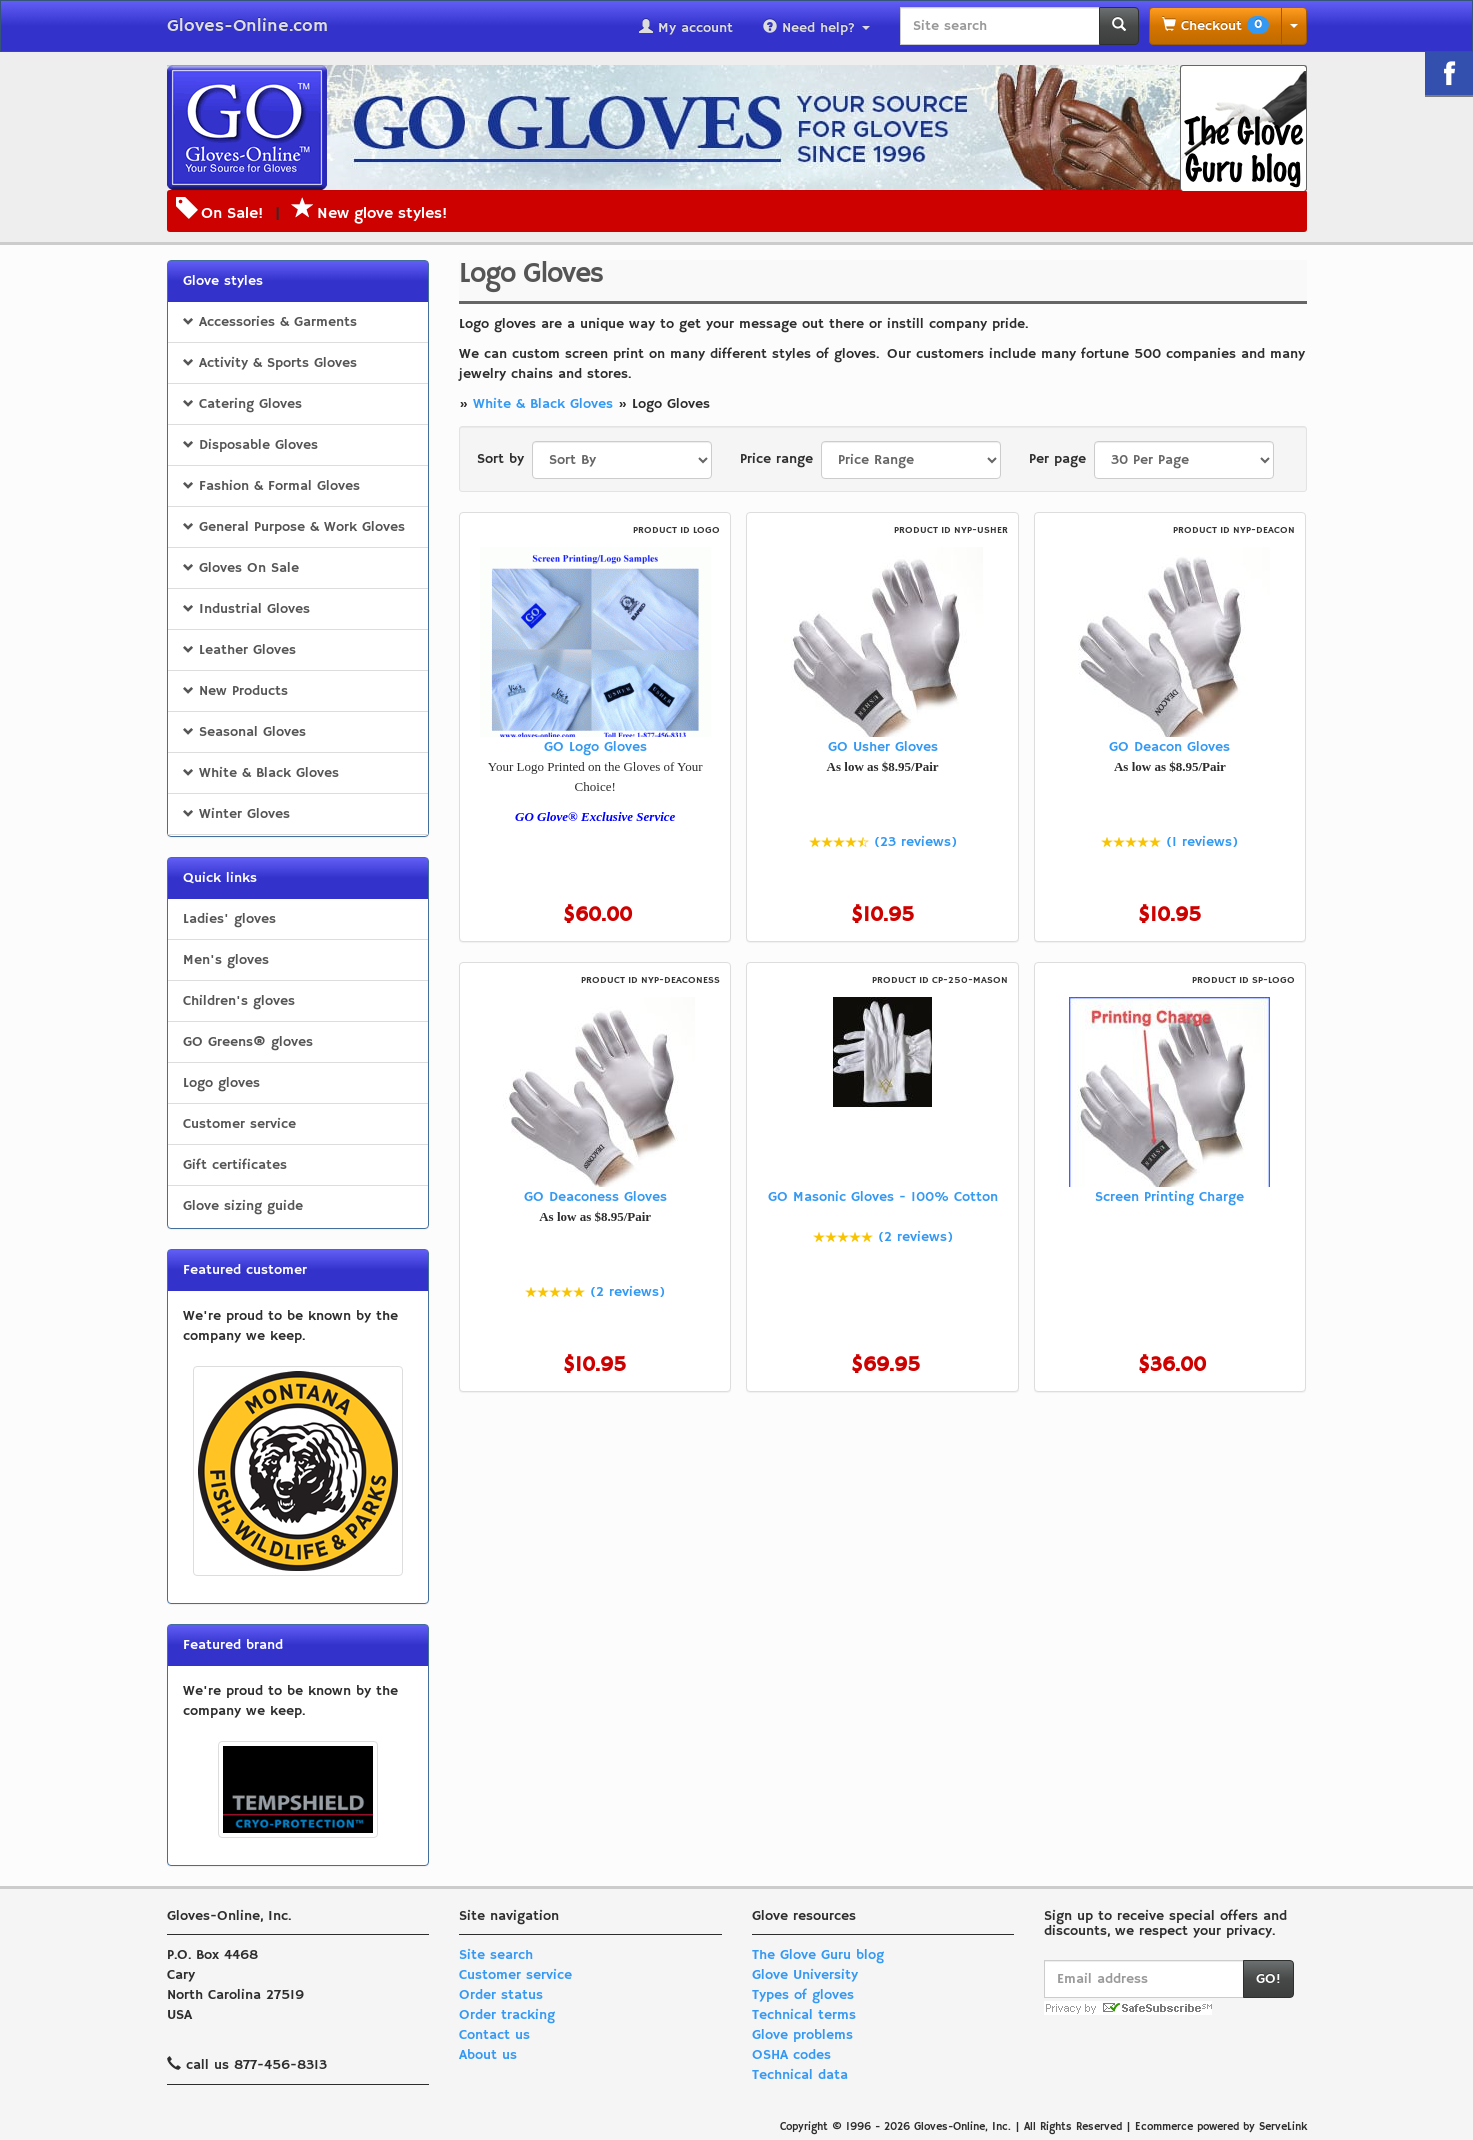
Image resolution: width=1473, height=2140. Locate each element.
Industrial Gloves (246, 609)
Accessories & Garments (270, 322)
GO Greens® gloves (248, 1042)
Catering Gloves (242, 404)
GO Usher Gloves (883, 747)
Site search (496, 1955)
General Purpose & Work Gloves (294, 527)
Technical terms (804, 2015)
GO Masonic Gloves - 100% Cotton (883, 1197)
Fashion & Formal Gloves (271, 486)
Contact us (494, 2035)
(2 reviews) (627, 1292)
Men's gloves (226, 960)
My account (686, 28)
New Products (235, 691)
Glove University (805, 1975)
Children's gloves (239, 1001)
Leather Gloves (239, 650)
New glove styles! (369, 214)
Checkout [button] (1215, 25)
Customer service (239, 1124)
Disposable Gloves (250, 445)
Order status (501, 1995)
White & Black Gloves (261, 773)
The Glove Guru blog (818, 1955)
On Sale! (232, 214)
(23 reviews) (915, 842)
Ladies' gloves (229, 919)
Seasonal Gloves (244, 732)
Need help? (816, 28)
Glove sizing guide (243, 1206)
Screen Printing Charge (1169, 1197)
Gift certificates (235, 1165)
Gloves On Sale (241, 568)
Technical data (800, 2075)
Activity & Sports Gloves (270, 363)
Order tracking (507, 2015)
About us (488, 2055)
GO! (1268, 1979)
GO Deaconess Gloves (595, 1197)
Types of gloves (803, 1995)
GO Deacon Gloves (1169, 747)
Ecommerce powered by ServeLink (1221, 2127)
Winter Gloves (236, 814)
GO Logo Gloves (595, 747)
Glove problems (802, 2035)
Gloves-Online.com (247, 26)
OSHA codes (791, 2055)
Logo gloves (221, 1083)
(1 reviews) (1202, 842)
